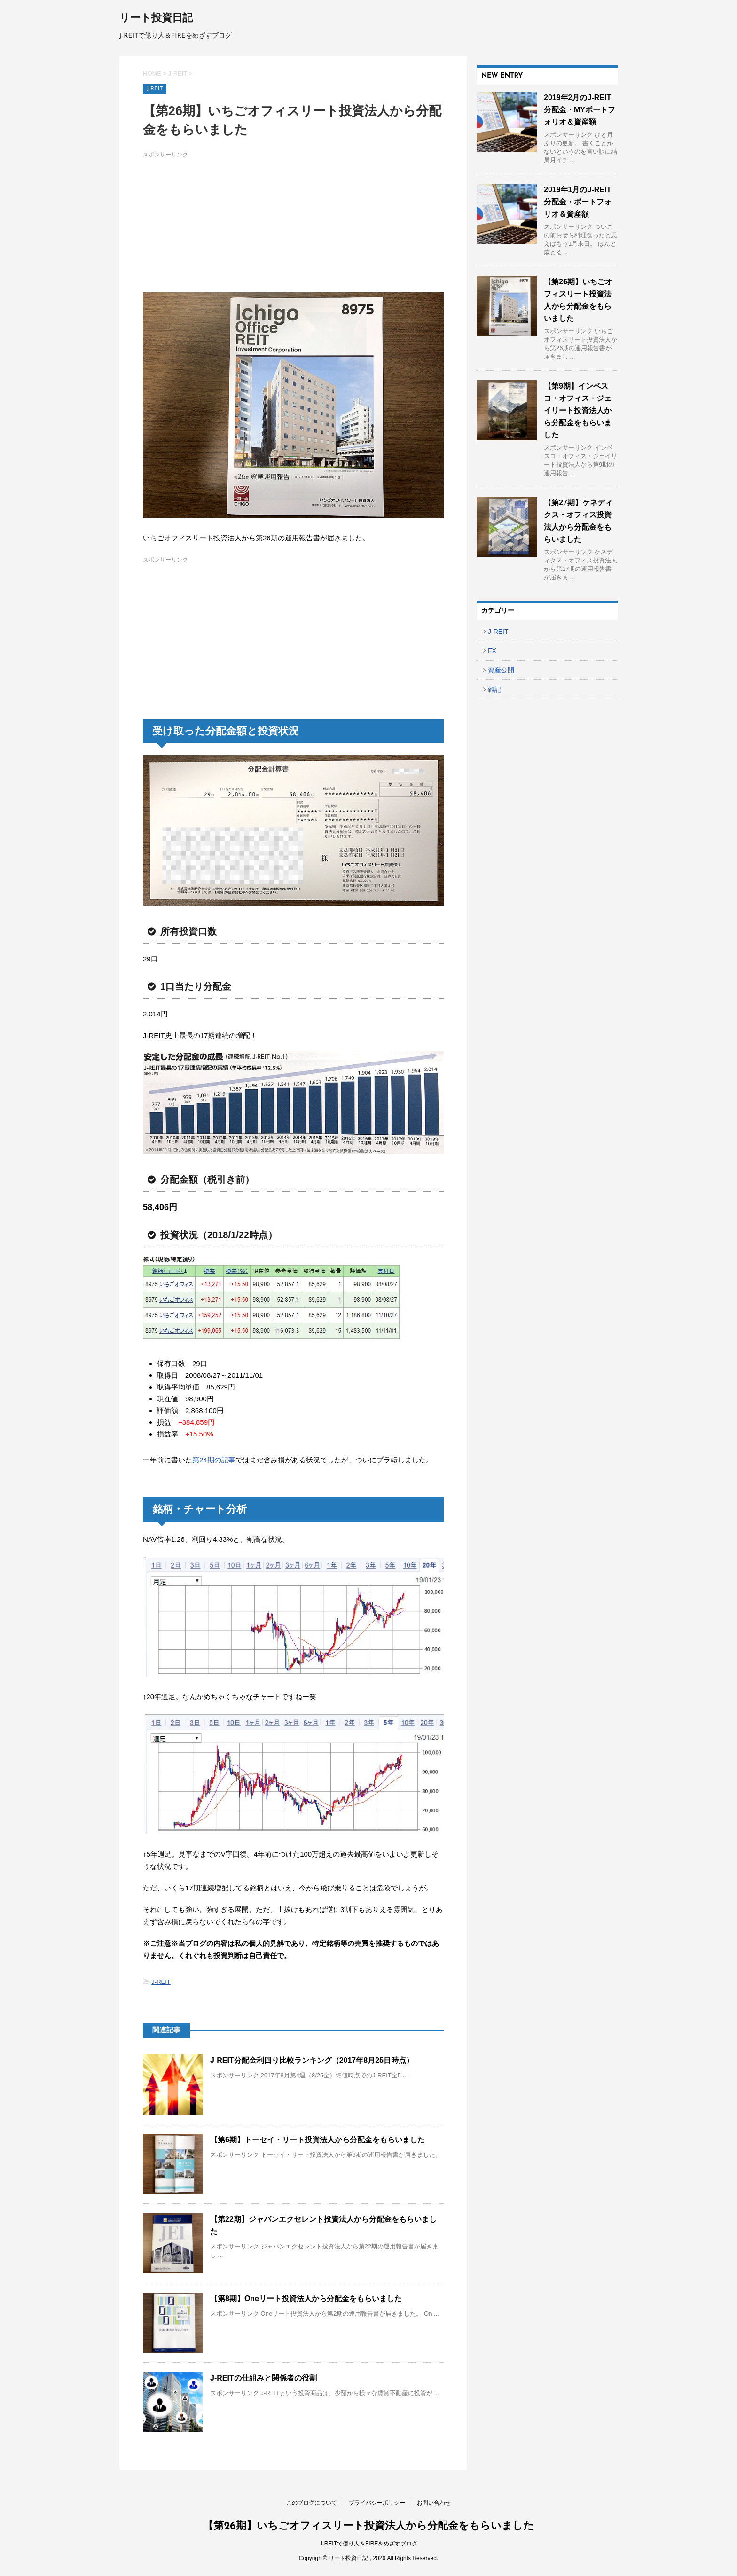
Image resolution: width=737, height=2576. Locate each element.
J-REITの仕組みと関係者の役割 (263, 2378)
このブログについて (311, 2502)
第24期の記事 (213, 1460)
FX (492, 651)
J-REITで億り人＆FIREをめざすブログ (369, 2543)
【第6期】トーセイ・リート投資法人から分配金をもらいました (317, 2140)
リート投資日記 (156, 18)
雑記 (494, 689)
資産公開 (501, 670)
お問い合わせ (434, 2502)
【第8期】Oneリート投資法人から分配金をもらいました (306, 2299)
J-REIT (160, 1981)
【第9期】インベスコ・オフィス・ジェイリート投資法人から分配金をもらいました (578, 410)
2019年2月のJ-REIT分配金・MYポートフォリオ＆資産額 (579, 110)
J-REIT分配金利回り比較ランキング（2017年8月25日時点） (312, 2060)
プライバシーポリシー (377, 2502)
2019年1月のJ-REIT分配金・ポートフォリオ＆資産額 (578, 202)
